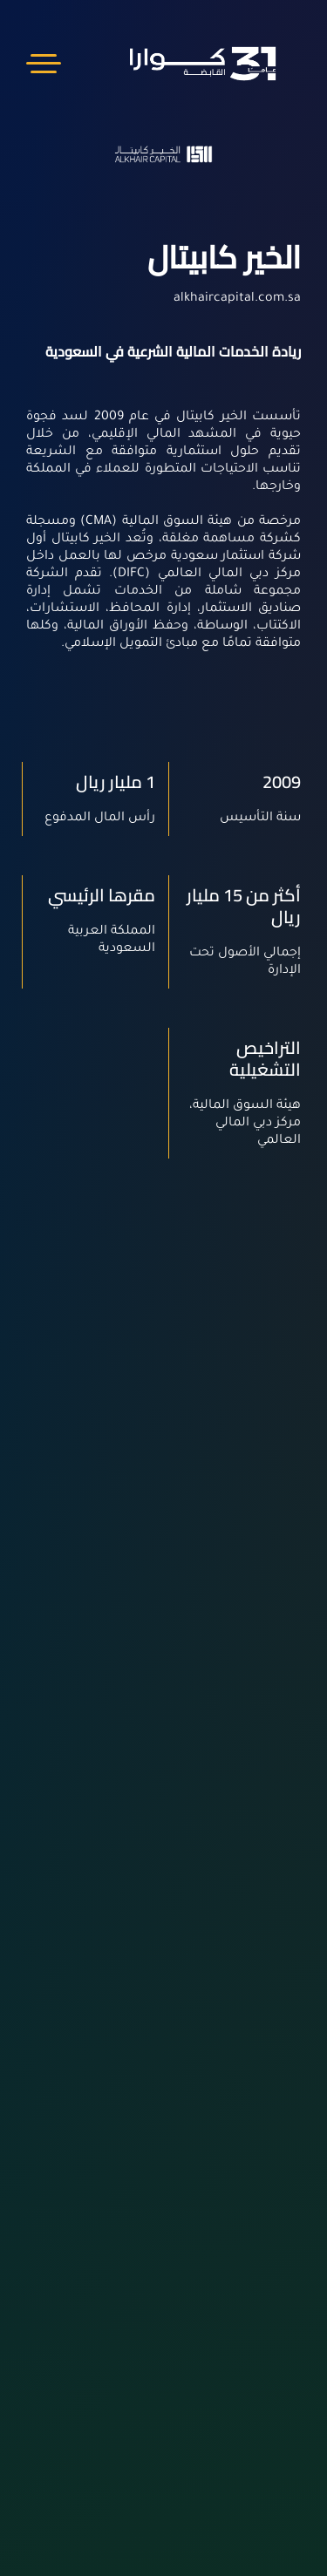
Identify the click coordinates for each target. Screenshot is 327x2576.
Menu (43, 63)
